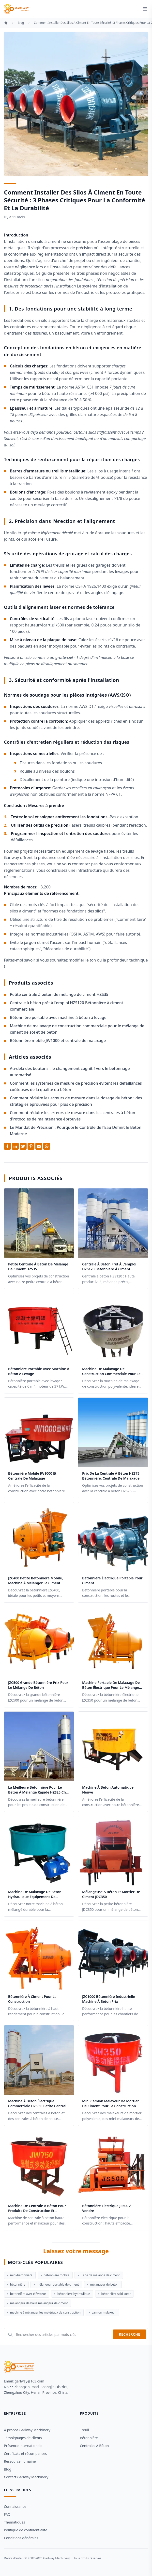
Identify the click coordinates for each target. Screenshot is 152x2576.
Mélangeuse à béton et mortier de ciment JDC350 (111, 1894)
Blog (7, 2469)
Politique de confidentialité (25, 2530)
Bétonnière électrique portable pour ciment (112, 1580)
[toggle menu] (145, 9)
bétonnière (16, 2284)
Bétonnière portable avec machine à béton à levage (58, 1017)
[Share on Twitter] (23, 1146)
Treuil (84, 2430)
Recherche (129, 2334)
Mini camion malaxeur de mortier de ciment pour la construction (110, 2103)
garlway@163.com (29, 2381)
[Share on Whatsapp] (46, 1146)
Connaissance (15, 2506)
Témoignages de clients (23, 2437)
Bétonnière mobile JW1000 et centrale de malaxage (58, 1040)
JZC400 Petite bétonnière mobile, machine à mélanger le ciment (35, 1580)
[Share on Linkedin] (15, 1146)
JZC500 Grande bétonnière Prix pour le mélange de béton (38, 1685)
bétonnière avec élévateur (26, 2294)
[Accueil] (6, 23)
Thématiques (14, 2522)
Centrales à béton (94, 2445)
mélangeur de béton (103, 2284)
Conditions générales (21, 2538)
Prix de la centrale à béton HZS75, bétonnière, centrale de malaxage (111, 1476)
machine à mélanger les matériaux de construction (43, 2312)
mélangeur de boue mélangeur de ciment (37, 2303)
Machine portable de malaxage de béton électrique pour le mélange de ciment (111, 1685)
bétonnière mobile (55, 2275)
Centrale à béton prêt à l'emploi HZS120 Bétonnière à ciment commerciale (109, 1267)
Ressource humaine (20, 2461)
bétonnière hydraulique (72, 2294)
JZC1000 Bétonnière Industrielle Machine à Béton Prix (108, 1999)
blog (21, 23)
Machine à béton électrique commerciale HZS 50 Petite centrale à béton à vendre (38, 2103)
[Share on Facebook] (7, 1146)
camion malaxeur (102, 2312)
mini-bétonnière (19, 2275)
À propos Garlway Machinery (27, 2430)
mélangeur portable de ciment (56, 2284)
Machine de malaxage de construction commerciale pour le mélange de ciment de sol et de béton (111, 1371)
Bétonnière (89, 2437)
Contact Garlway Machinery (26, 2477)
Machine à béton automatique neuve (108, 1790)
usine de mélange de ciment (99, 2275)
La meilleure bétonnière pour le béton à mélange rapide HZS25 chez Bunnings (38, 1790)
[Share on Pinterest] (31, 1146)
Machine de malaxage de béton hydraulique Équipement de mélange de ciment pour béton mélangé (34, 1894)
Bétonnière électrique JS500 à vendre (107, 2208)
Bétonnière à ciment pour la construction (32, 1999)
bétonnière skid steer (114, 2294)
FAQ (7, 2514)
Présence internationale (23, 2445)
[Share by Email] (38, 1146)
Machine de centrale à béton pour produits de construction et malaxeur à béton (37, 2208)
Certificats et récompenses (25, 2453)
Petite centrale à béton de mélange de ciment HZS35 (59, 994)
